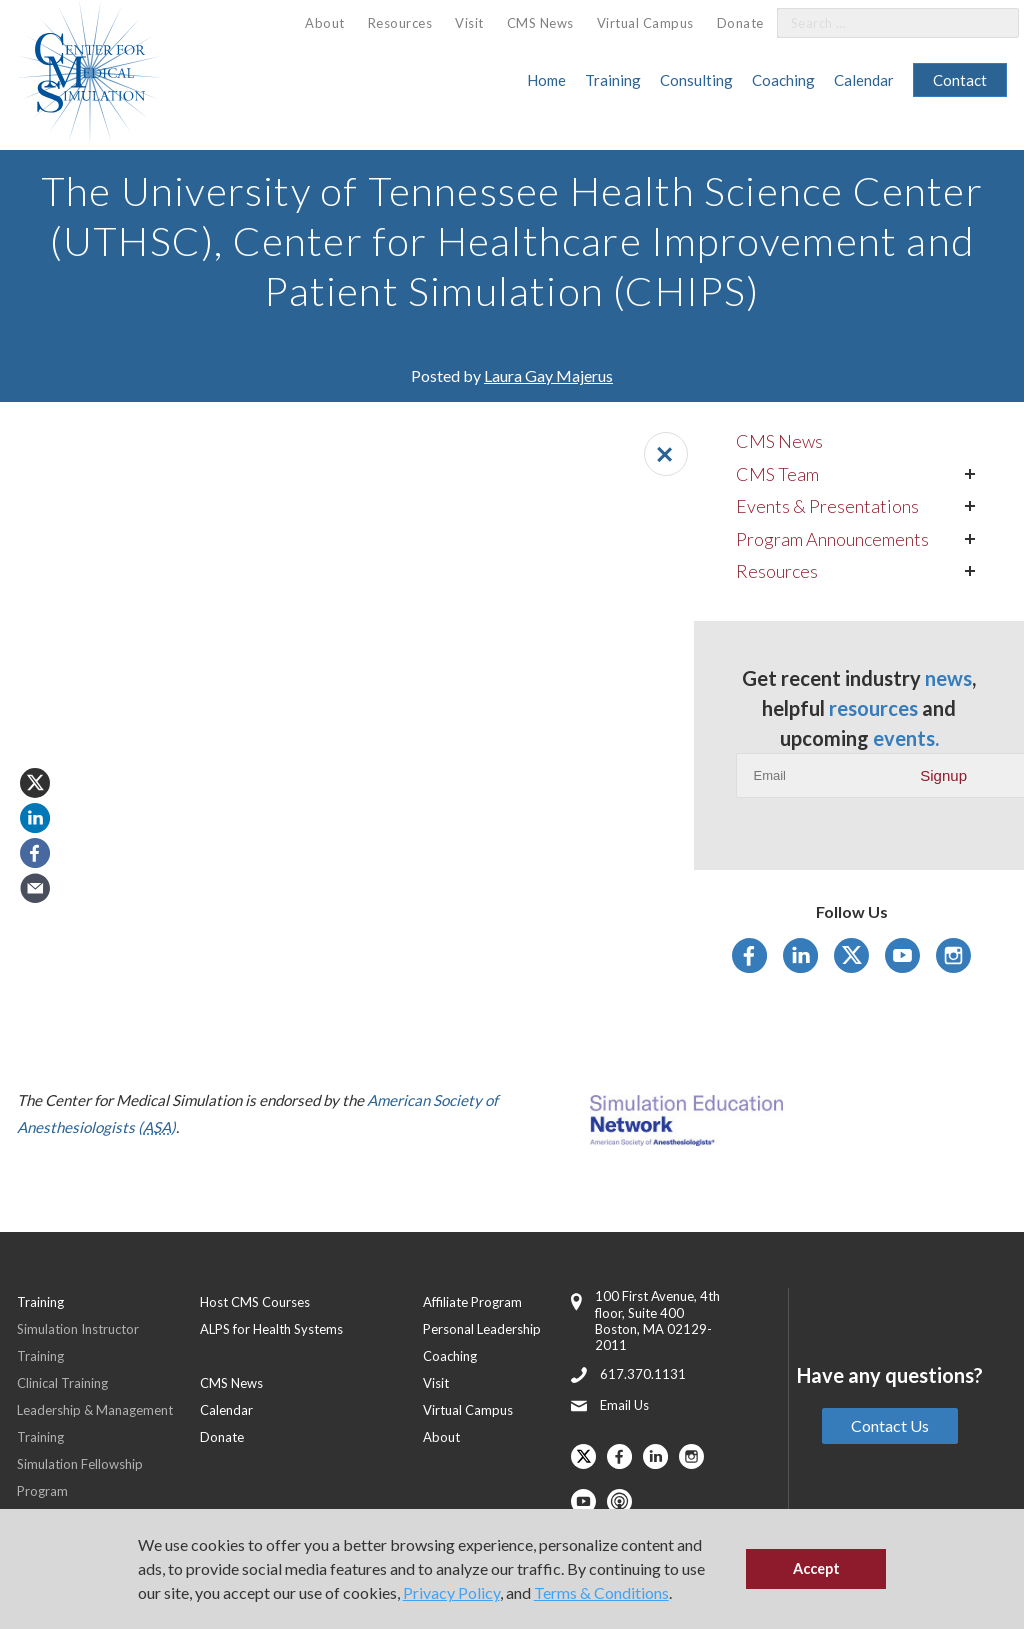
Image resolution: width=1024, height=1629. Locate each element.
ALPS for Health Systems (271, 1329)
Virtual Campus (645, 23)
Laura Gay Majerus (548, 375)
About (325, 23)
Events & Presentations (827, 506)
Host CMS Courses (255, 1302)
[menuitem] (325, 23)
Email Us (624, 1405)
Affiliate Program (472, 1302)
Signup (943, 775)
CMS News (540, 23)
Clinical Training (62, 1383)
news (948, 678)
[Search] (992, 23)
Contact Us (890, 1425)
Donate (740, 23)
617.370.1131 (643, 1374)
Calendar (864, 80)
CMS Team (777, 474)
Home (546, 80)
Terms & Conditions (601, 1592)
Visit (469, 23)
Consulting (696, 80)
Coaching (783, 80)
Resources (400, 23)
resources (873, 708)
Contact (960, 80)
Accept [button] (816, 1568)
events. (906, 738)
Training (613, 80)
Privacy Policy (451, 1592)
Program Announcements (832, 539)
